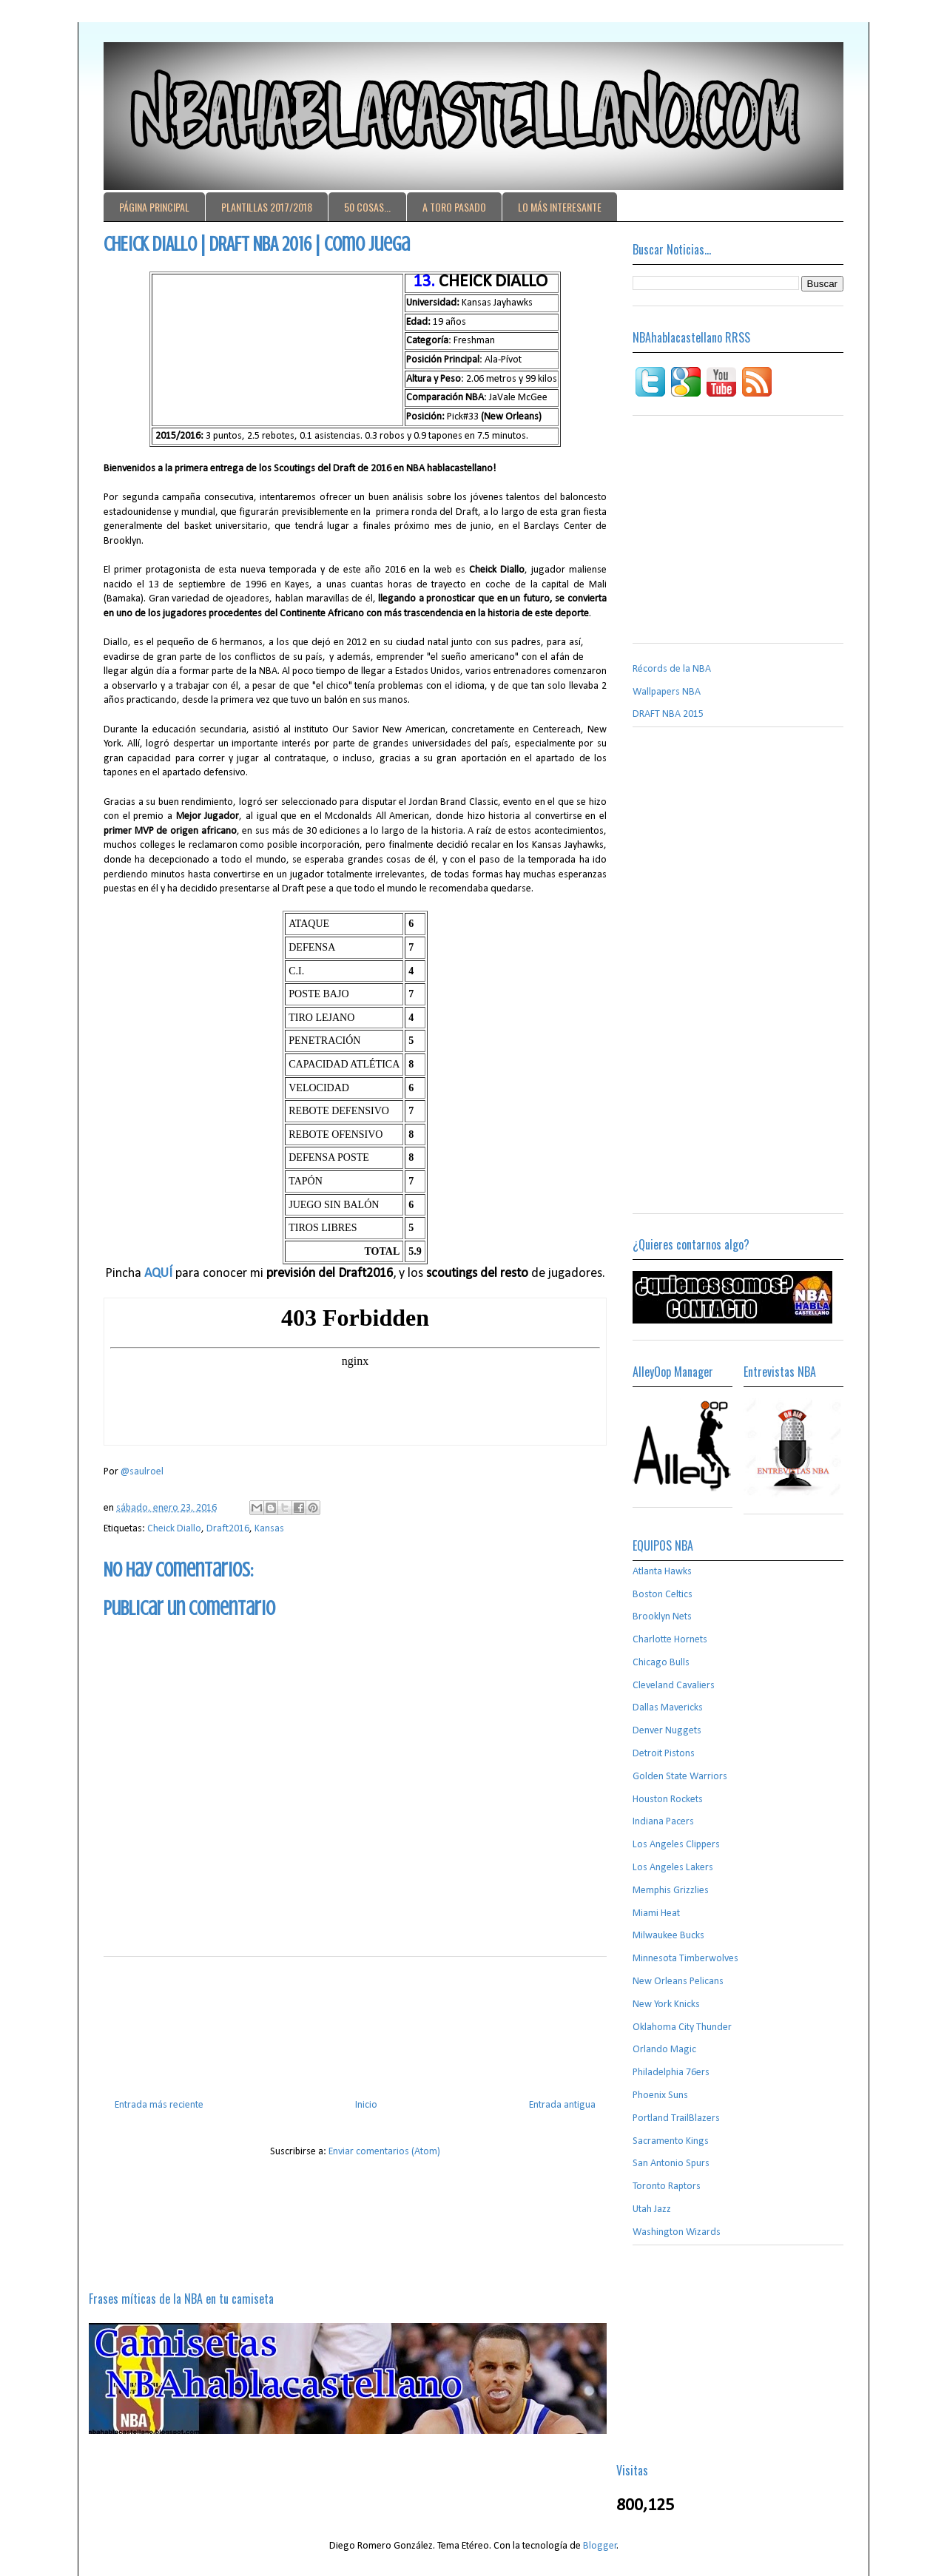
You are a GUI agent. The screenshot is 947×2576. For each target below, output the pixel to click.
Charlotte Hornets (670, 1639)
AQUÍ (158, 1274)
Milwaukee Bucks (668, 1935)
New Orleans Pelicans (678, 1981)
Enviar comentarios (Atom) (384, 2151)
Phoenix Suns (660, 2095)
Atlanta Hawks (662, 1571)
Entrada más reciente (159, 2105)
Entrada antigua (562, 2105)
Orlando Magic (664, 2049)
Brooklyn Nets (662, 1616)
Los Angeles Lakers (673, 1867)
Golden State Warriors (680, 1776)
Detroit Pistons (664, 1753)
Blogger (600, 2546)
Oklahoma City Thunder (682, 2027)
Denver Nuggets (667, 1730)
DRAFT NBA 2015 (668, 714)
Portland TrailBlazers (676, 2118)
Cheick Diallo (174, 1528)
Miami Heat (656, 1913)
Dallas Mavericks (668, 1707)
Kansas (269, 1528)
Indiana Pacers (663, 1821)
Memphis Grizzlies (671, 1890)
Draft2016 (227, 1528)
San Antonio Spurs (671, 2163)
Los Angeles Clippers (676, 1844)
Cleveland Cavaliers (674, 1685)
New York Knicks (666, 2004)
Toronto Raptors (667, 2186)
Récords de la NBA (672, 669)
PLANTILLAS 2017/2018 (266, 207)
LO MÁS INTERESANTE (559, 207)
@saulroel (142, 1471)
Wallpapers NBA (667, 692)
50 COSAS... (367, 207)
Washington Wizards (677, 2232)
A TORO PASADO (454, 207)
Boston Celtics (662, 1594)
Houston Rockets (668, 1799)
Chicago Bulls (661, 1662)
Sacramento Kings (671, 2141)
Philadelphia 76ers (671, 2072)
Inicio (366, 2105)
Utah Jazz (652, 2209)
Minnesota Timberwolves (685, 1958)
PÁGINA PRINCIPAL (154, 207)
